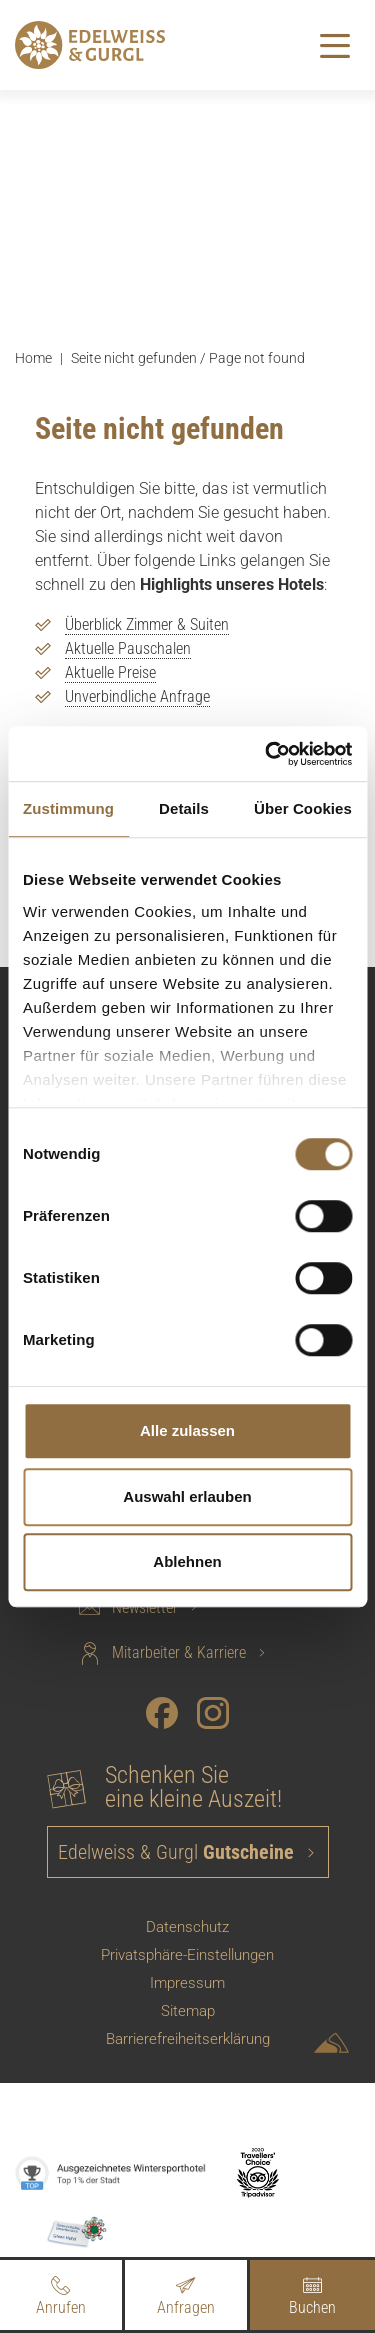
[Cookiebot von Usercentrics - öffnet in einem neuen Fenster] (267, 754)
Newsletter (128, 1607)
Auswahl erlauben (187, 1496)
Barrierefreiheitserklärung (188, 2039)
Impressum (187, 1983)
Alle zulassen (187, 1430)
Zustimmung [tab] (68, 808)
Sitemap (188, 2011)
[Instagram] (213, 1713)
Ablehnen (187, 1561)
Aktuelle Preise (110, 672)
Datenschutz (187, 1927)
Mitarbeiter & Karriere (162, 1653)
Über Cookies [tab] (303, 808)
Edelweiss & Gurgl (178, 1852)
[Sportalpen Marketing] (331, 2046)
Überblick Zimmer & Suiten (147, 624)
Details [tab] (184, 808)
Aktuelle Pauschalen (128, 648)
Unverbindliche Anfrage (137, 696)
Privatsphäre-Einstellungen (187, 1955)
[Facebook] (162, 1713)
